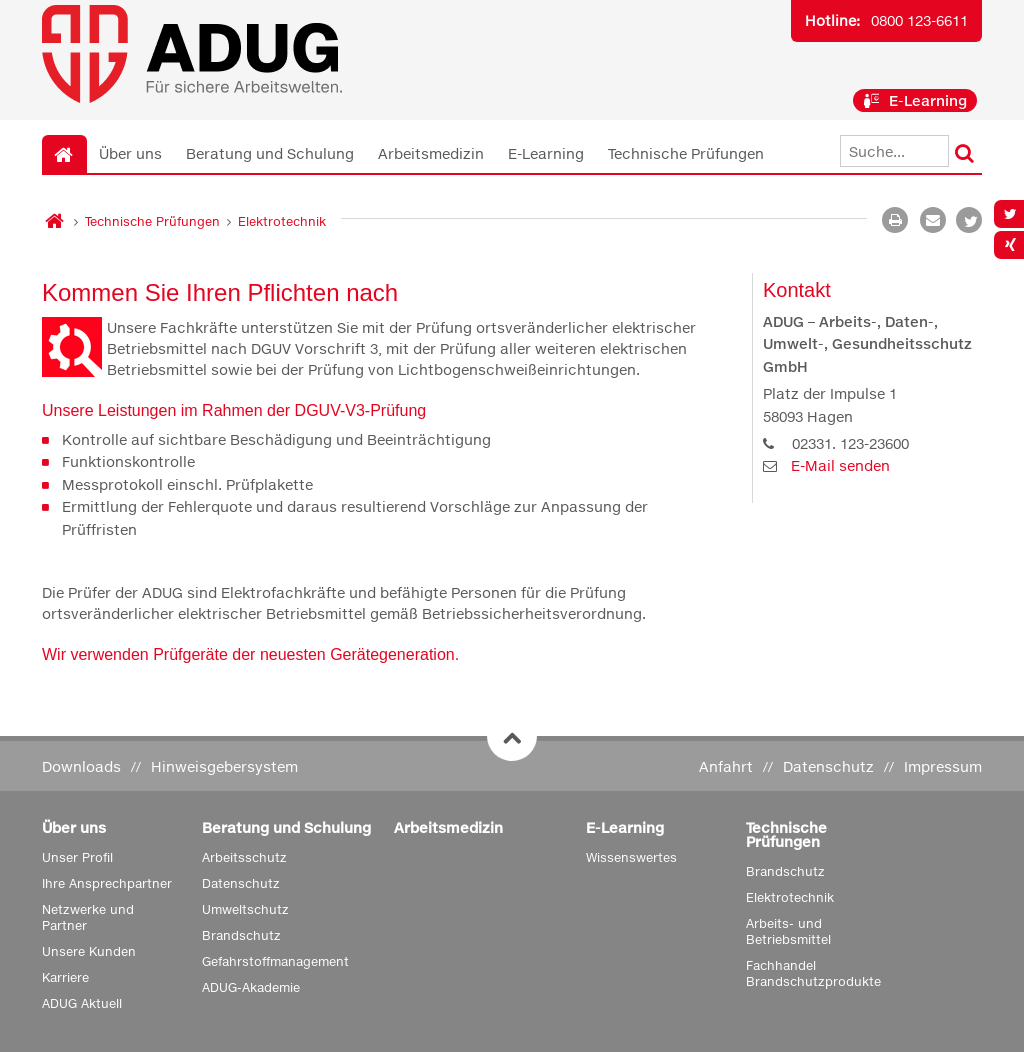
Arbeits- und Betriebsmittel (788, 931)
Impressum (943, 766)
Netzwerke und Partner (88, 917)
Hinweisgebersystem (224, 766)
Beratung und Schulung (270, 153)
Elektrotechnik (282, 221)
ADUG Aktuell (82, 1003)
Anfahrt (726, 766)
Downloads (81, 766)
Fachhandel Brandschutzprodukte (813, 973)
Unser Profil (77, 857)
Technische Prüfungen (686, 153)
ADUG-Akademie (251, 987)
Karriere (65, 977)
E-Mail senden (840, 465)
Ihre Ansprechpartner (107, 883)
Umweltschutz (245, 909)
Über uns (130, 153)
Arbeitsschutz (244, 857)
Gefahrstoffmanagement (275, 961)
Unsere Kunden (89, 951)
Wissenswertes (631, 857)
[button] (969, 220)
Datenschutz (828, 766)
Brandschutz (241, 935)
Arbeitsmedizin (431, 153)
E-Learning (915, 100)
